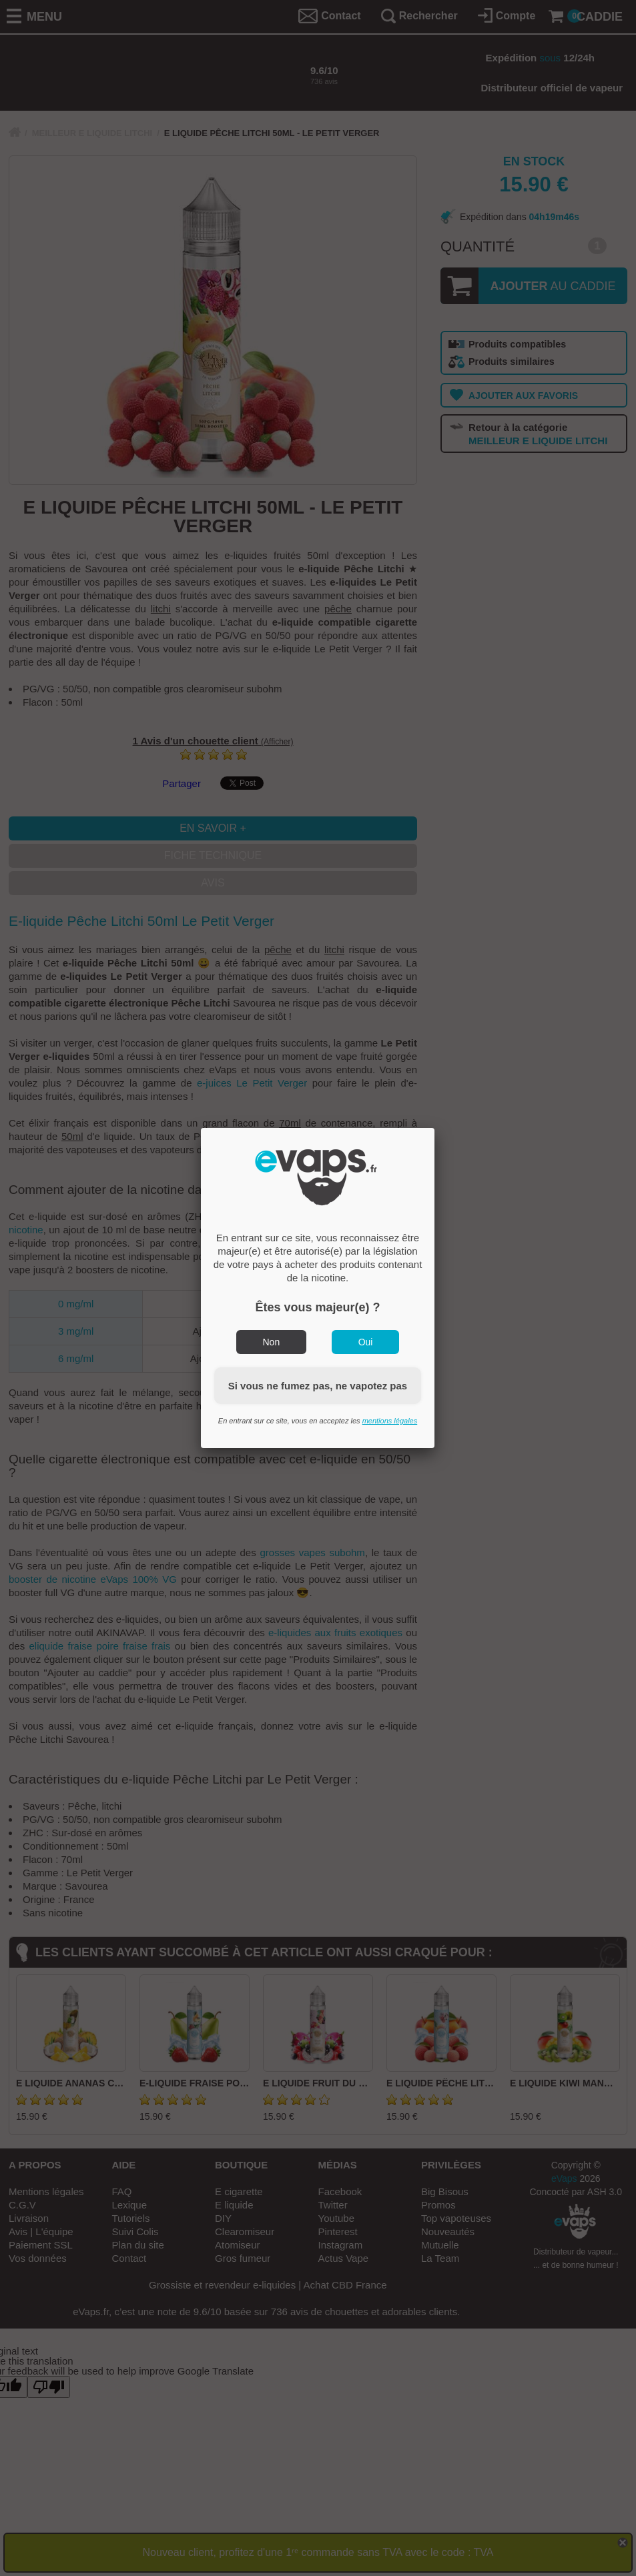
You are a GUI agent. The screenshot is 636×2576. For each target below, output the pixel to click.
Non (271, 1342)
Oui (365, 1342)
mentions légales (390, 1421)
